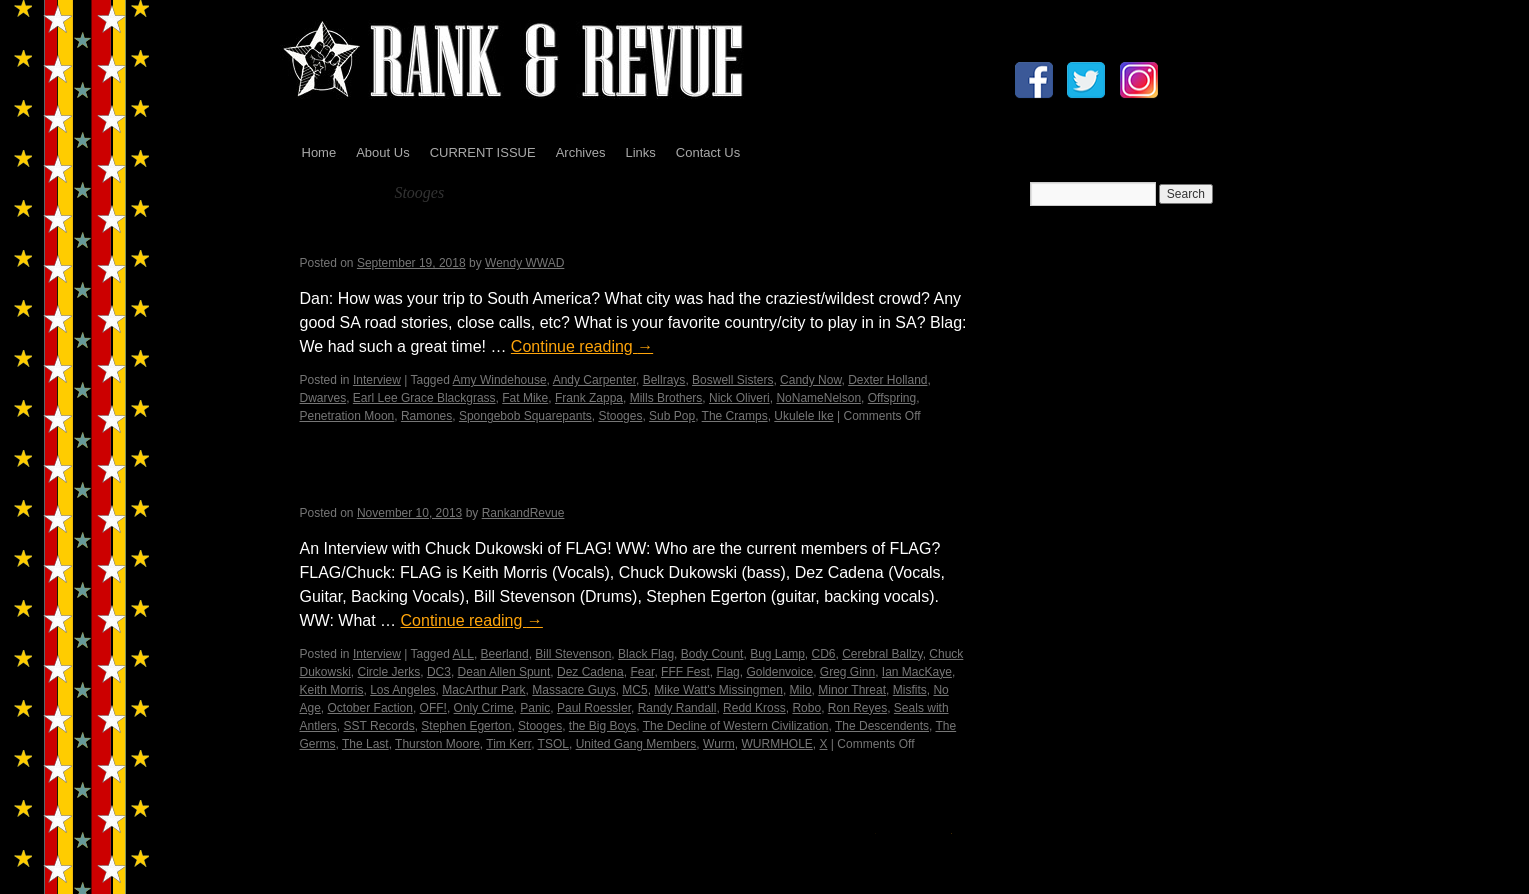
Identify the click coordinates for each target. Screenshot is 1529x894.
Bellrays (664, 380)
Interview (377, 380)
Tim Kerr (508, 744)
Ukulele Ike (803, 416)
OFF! (433, 708)
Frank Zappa (589, 398)
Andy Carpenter (594, 380)
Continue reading (582, 346)
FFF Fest (685, 672)
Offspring (892, 398)
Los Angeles (402, 690)
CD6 (824, 654)
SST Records (379, 726)
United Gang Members (636, 744)
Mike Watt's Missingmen (718, 690)
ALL (463, 654)
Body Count (712, 654)
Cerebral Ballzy (882, 654)
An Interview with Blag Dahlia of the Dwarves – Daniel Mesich (606, 237)
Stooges (620, 416)
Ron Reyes (857, 708)
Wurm (719, 744)
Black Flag (646, 654)
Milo (801, 690)
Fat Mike (525, 398)
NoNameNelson (818, 398)
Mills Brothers (666, 398)
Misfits (910, 690)
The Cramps (735, 416)
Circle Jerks (389, 672)
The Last (365, 744)
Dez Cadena (590, 672)
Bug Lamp (777, 654)
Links (640, 152)
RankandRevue (523, 513)
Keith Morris (332, 690)
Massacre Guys (573, 690)
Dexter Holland (887, 380)
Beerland (505, 654)
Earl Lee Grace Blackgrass (424, 398)
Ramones (426, 416)
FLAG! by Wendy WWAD (421, 486)
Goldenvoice (779, 672)
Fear (642, 672)
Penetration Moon (347, 416)
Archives (581, 152)
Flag (727, 672)
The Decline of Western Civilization (736, 726)
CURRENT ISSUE (483, 152)
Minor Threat (852, 690)
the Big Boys (602, 726)
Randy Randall (677, 708)
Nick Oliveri (739, 398)
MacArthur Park (483, 690)
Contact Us (708, 152)
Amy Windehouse (500, 380)
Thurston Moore (437, 744)
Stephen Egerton (466, 726)
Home (319, 152)
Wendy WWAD (524, 263)
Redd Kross (754, 708)
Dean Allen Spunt (504, 672)
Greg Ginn (847, 672)
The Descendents (882, 726)
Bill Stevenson (573, 654)
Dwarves (323, 398)
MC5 (634, 690)
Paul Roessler (594, 708)
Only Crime (484, 708)
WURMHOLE (776, 744)
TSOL (553, 744)
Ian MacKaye (917, 672)
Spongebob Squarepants (525, 416)
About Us (382, 152)
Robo (806, 708)
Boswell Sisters (732, 380)
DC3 (439, 672)
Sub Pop (672, 416)
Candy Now (810, 380)
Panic (535, 708)
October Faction (370, 708)
